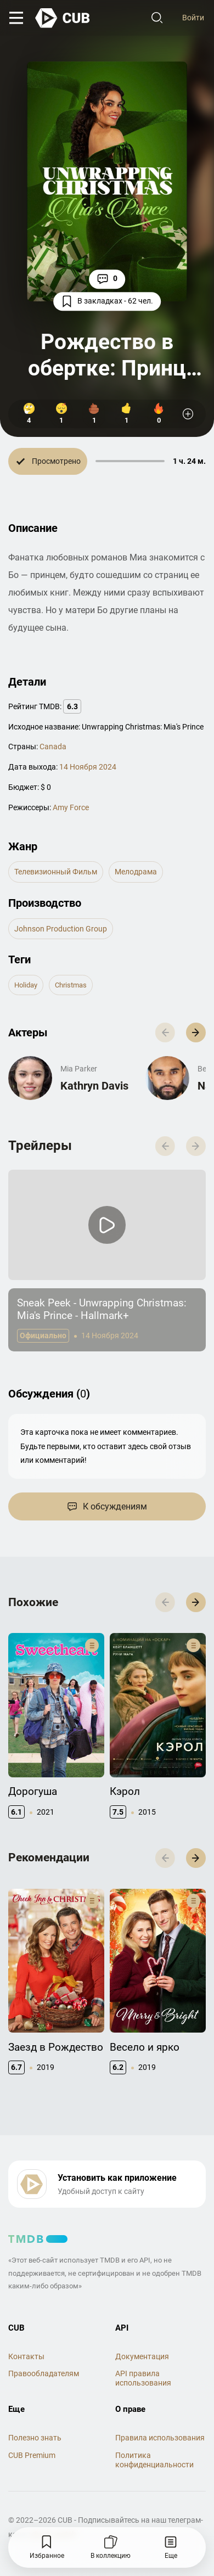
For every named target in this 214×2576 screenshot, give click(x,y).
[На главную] (63, 18)
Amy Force (71, 807)
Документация (142, 2356)
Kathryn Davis (94, 1085)
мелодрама (136, 871)
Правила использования (160, 2437)
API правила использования (143, 2378)
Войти (193, 17)
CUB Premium (31, 2455)
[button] (196, 1032)
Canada (53, 746)
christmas (71, 985)
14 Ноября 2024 (87, 766)
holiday (25, 985)
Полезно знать (34, 2437)
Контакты (26, 2356)
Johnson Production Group (60, 928)
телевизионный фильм (55, 871)
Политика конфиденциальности (154, 2460)
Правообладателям (43, 2373)
